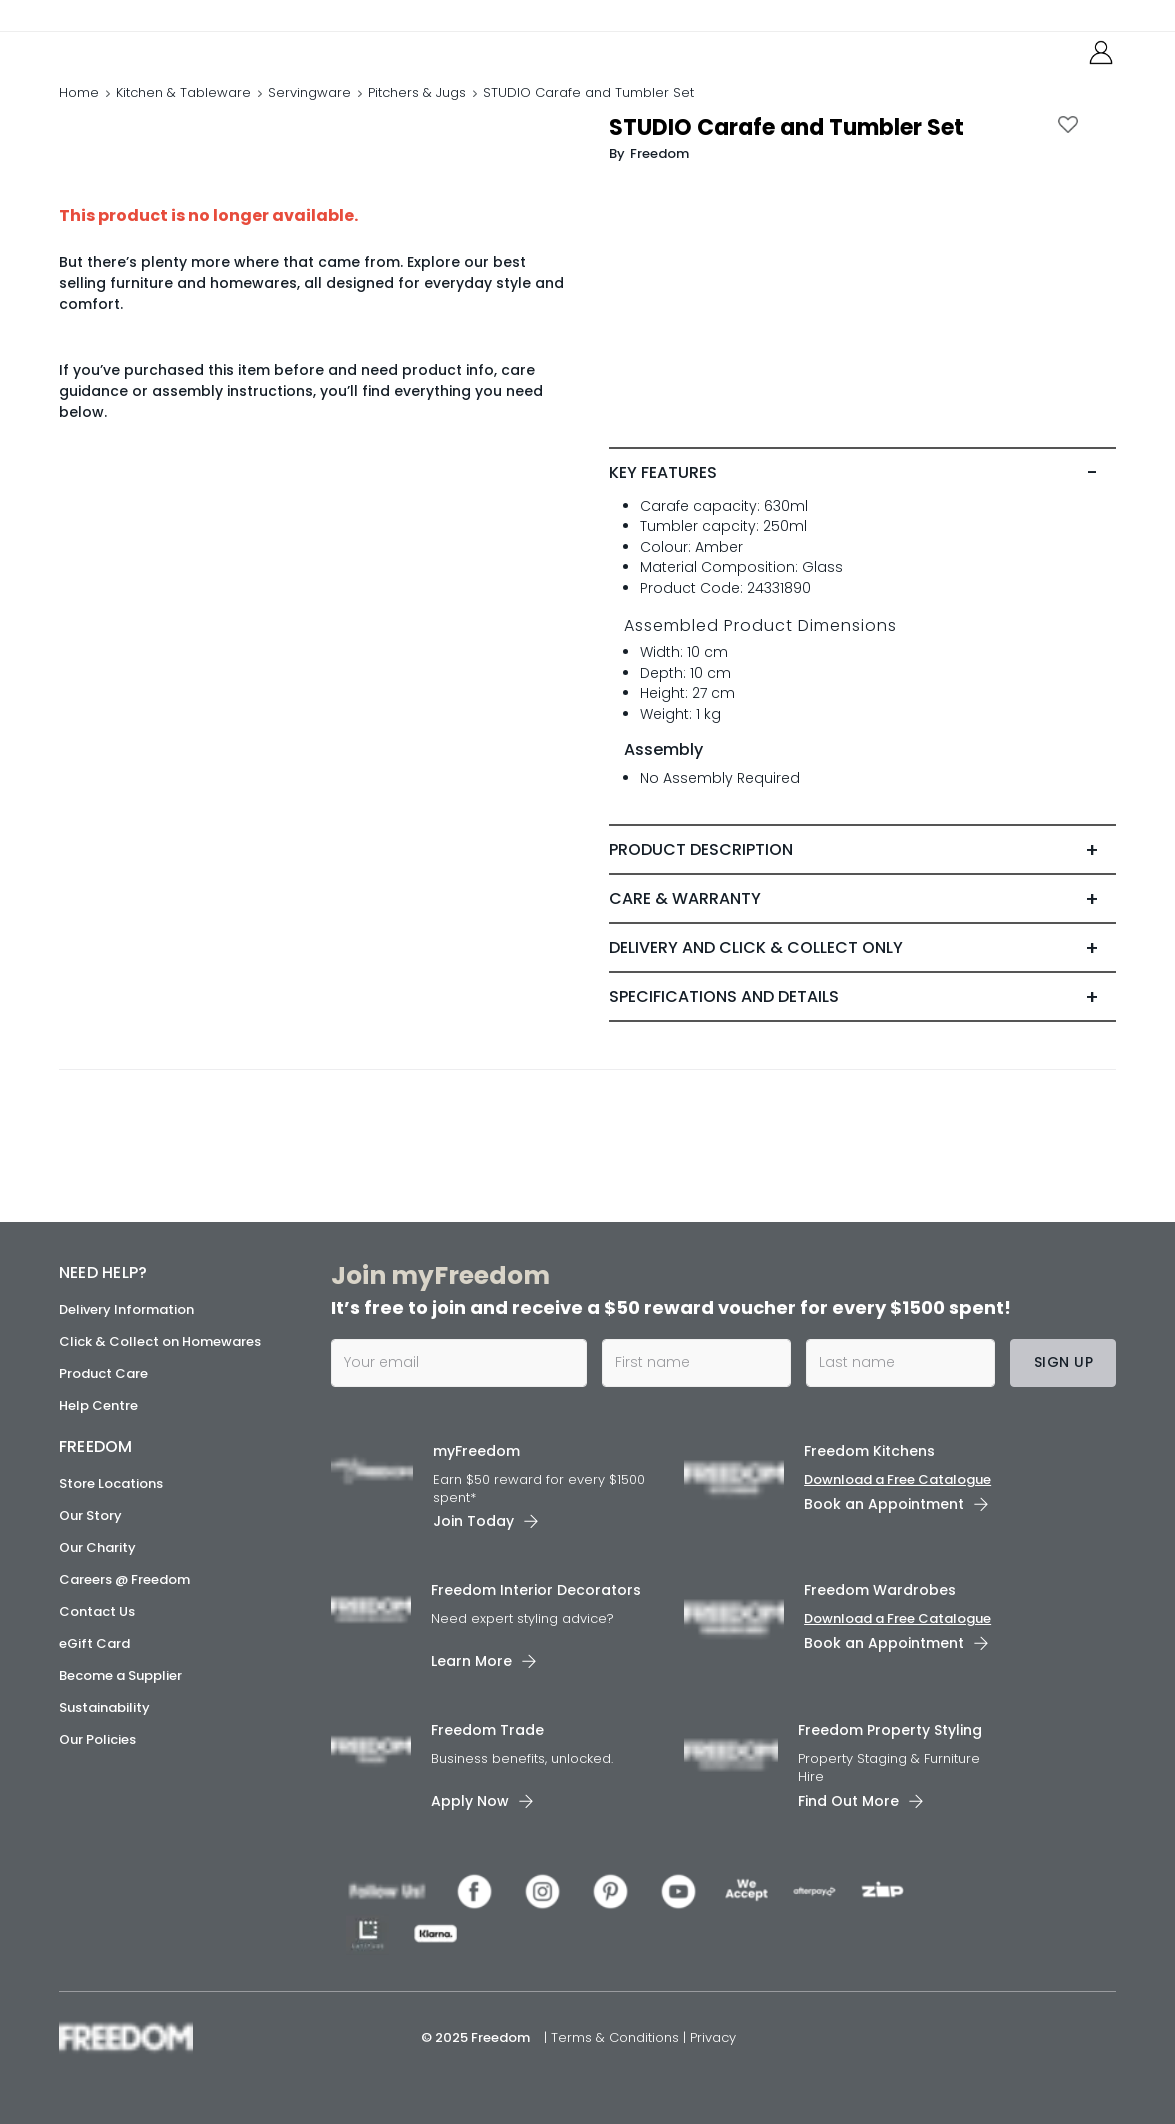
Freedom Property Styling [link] (890, 1731)
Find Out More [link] (848, 1801)
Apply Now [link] (470, 1801)
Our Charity (97, 1547)
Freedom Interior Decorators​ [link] (536, 1591)
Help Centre (98, 1405)
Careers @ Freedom (124, 1579)
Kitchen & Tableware (183, 114)
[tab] (863, 515)
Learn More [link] (471, 1662)
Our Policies (97, 1739)
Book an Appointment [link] (884, 1504)
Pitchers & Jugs (417, 114)
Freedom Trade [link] (487, 1731)
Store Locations (111, 1483)
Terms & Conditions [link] (617, 2037)
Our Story (90, 1515)
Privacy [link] (713, 2037)
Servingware (309, 114)
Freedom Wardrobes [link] (880, 1591)
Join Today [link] (473, 1522)
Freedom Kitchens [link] (869, 1451)
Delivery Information (126, 1309)
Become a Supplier (120, 1675)
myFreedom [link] (476, 1451)
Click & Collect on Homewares (160, 1341)
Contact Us (97, 1611)
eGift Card (94, 1643)
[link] (148, 58)
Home (79, 114)
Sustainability (104, 1707)
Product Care (103, 1373)
